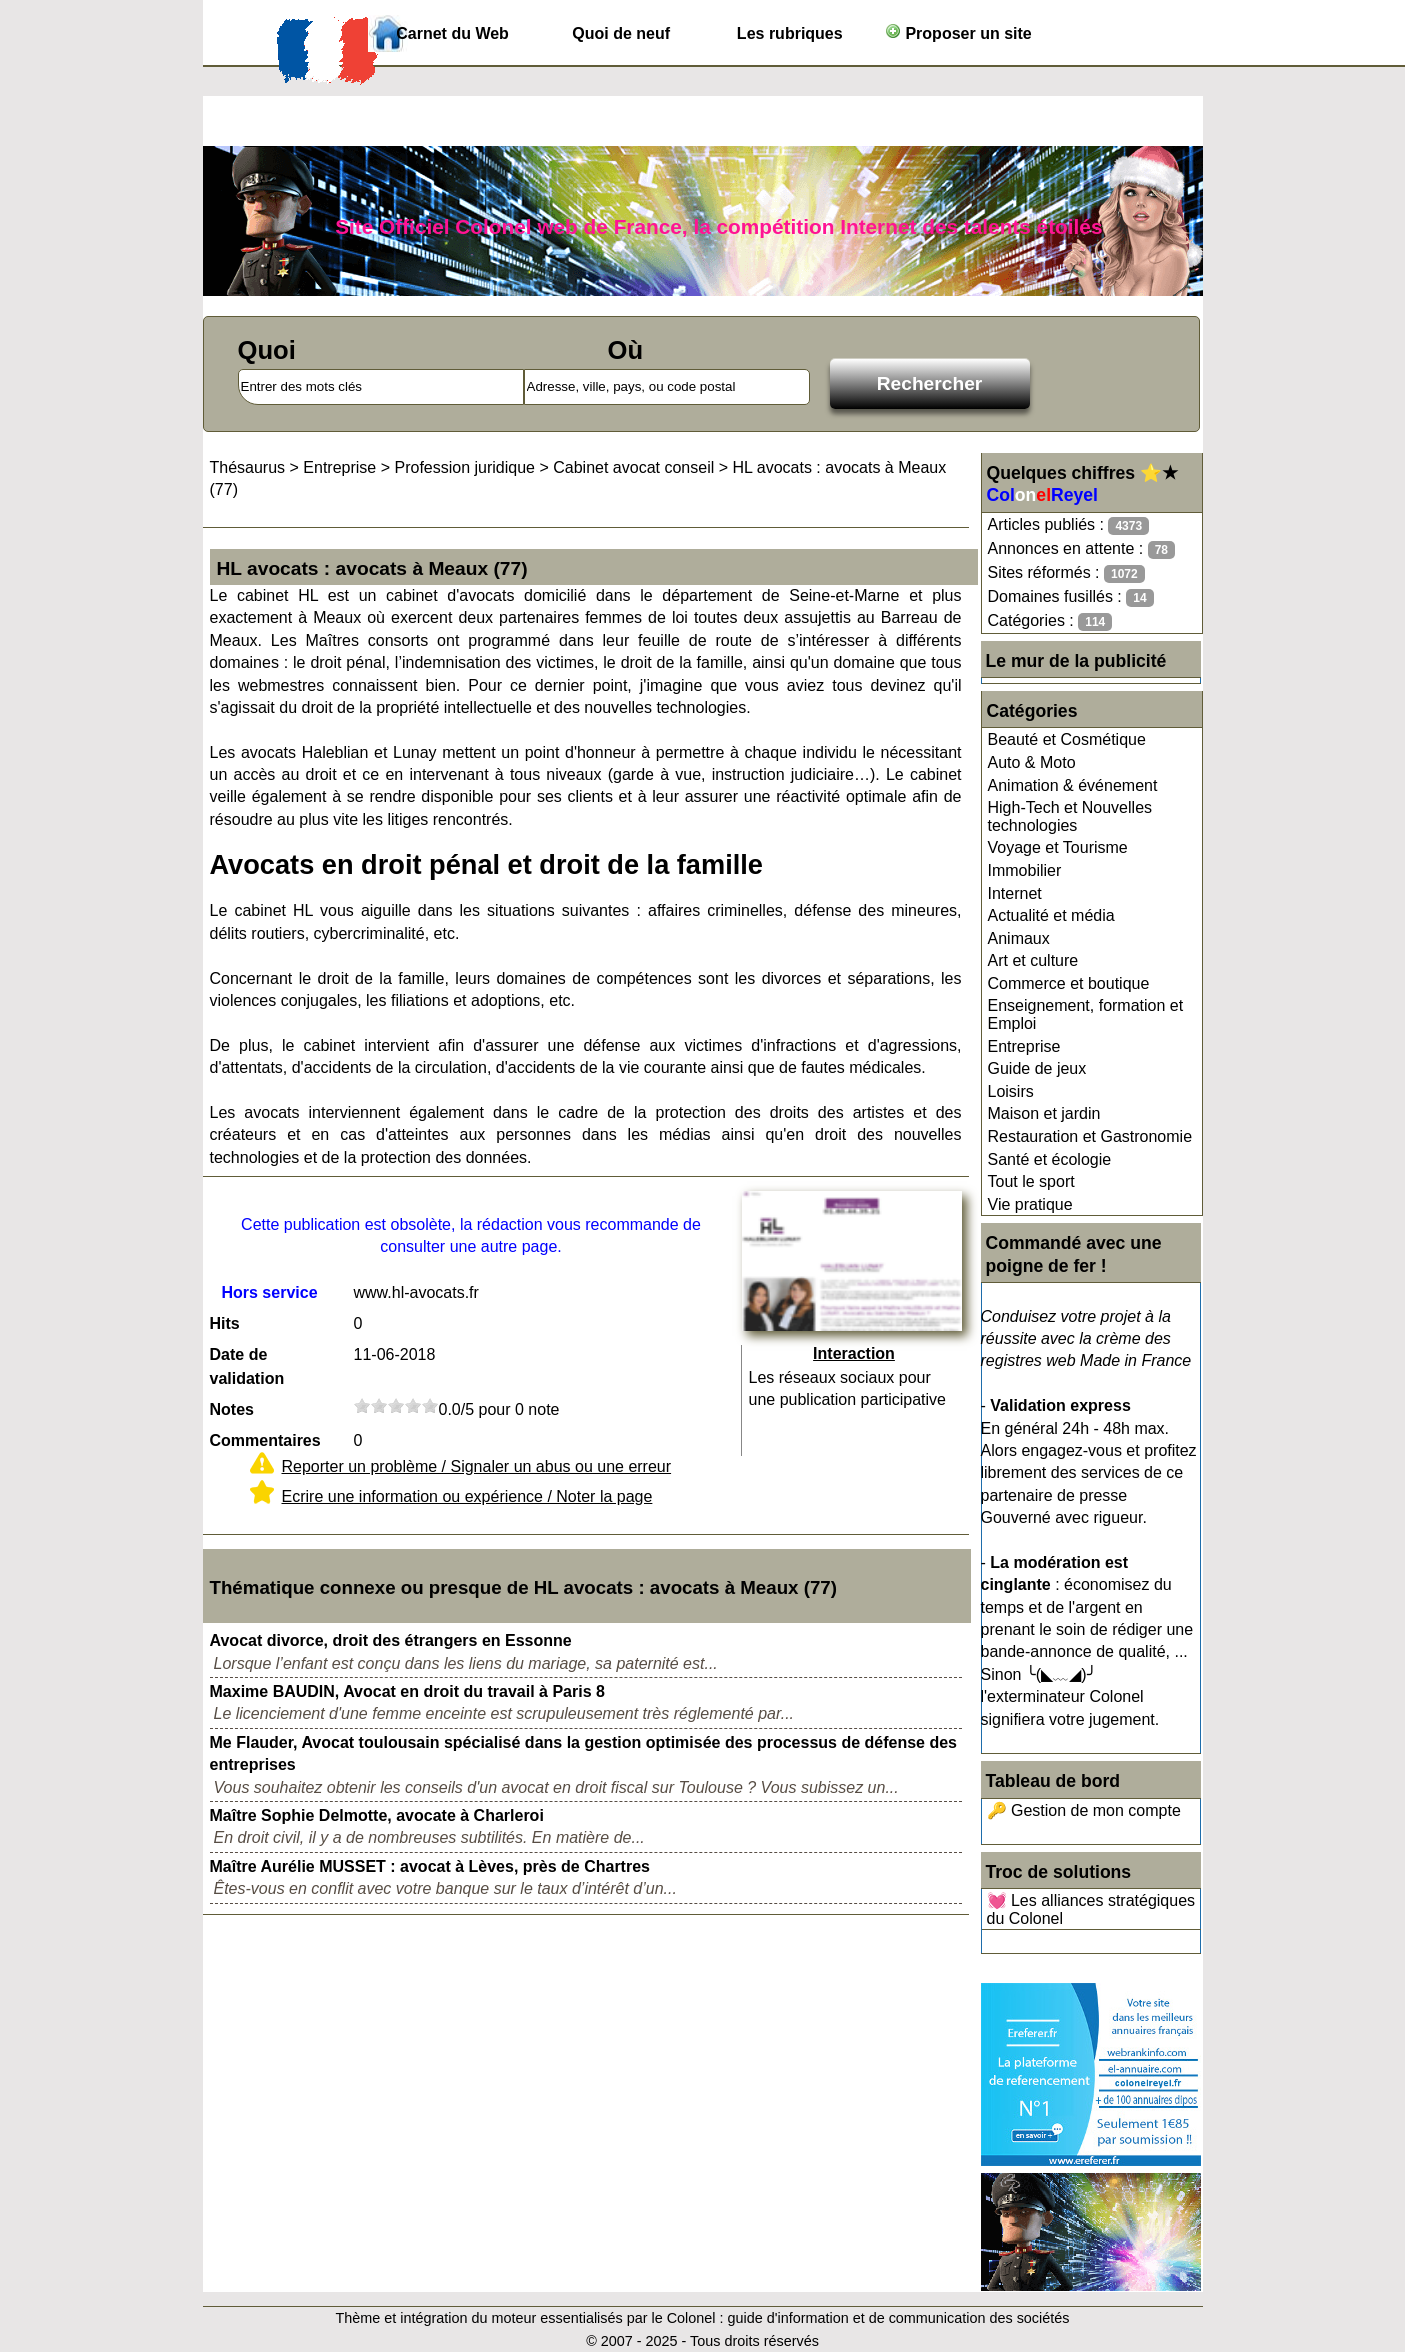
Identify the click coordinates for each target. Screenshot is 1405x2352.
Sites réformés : (1066, 573)
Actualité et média (1051, 915)
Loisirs (1011, 1091)
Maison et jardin (1044, 1113)
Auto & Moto (1032, 762)
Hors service (269, 1292)
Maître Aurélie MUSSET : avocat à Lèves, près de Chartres (430, 1866)
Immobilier (1025, 870)
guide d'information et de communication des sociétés (899, 2318)
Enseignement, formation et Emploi (1086, 1014)
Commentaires (265, 1440)
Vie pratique (1030, 1204)
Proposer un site (958, 32)
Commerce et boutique (1069, 983)
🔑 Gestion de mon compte (1084, 1810)
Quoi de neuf (621, 33)
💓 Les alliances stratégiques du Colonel (1091, 1909)
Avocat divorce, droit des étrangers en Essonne (391, 1640)
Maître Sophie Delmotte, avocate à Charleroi (377, 1815)
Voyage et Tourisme (1058, 847)
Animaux (1019, 938)
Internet (1015, 893)
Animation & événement (1073, 785)
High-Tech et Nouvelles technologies (1070, 816)
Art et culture (1033, 960)
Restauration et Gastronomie (1090, 1136)
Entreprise (1024, 1046)
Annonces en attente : (1081, 549)
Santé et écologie (1050, 1159)
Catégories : (1050, 621)
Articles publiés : (1069, 525)
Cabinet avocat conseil (633, 467)
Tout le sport (1031, 1181)
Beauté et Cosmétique (1067, 739)
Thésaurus (248, 467)
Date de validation (247, 1366)
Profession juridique (464, 467)
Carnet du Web (452, 33)
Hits (225, 1323)
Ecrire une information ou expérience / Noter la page (467, 1496)
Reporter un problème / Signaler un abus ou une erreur (477, 1466)
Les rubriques (790, 33)
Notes (232, 1409)
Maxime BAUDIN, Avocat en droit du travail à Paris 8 (407, 1691)
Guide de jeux (1037, 1068)
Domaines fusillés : (1071, 597)
